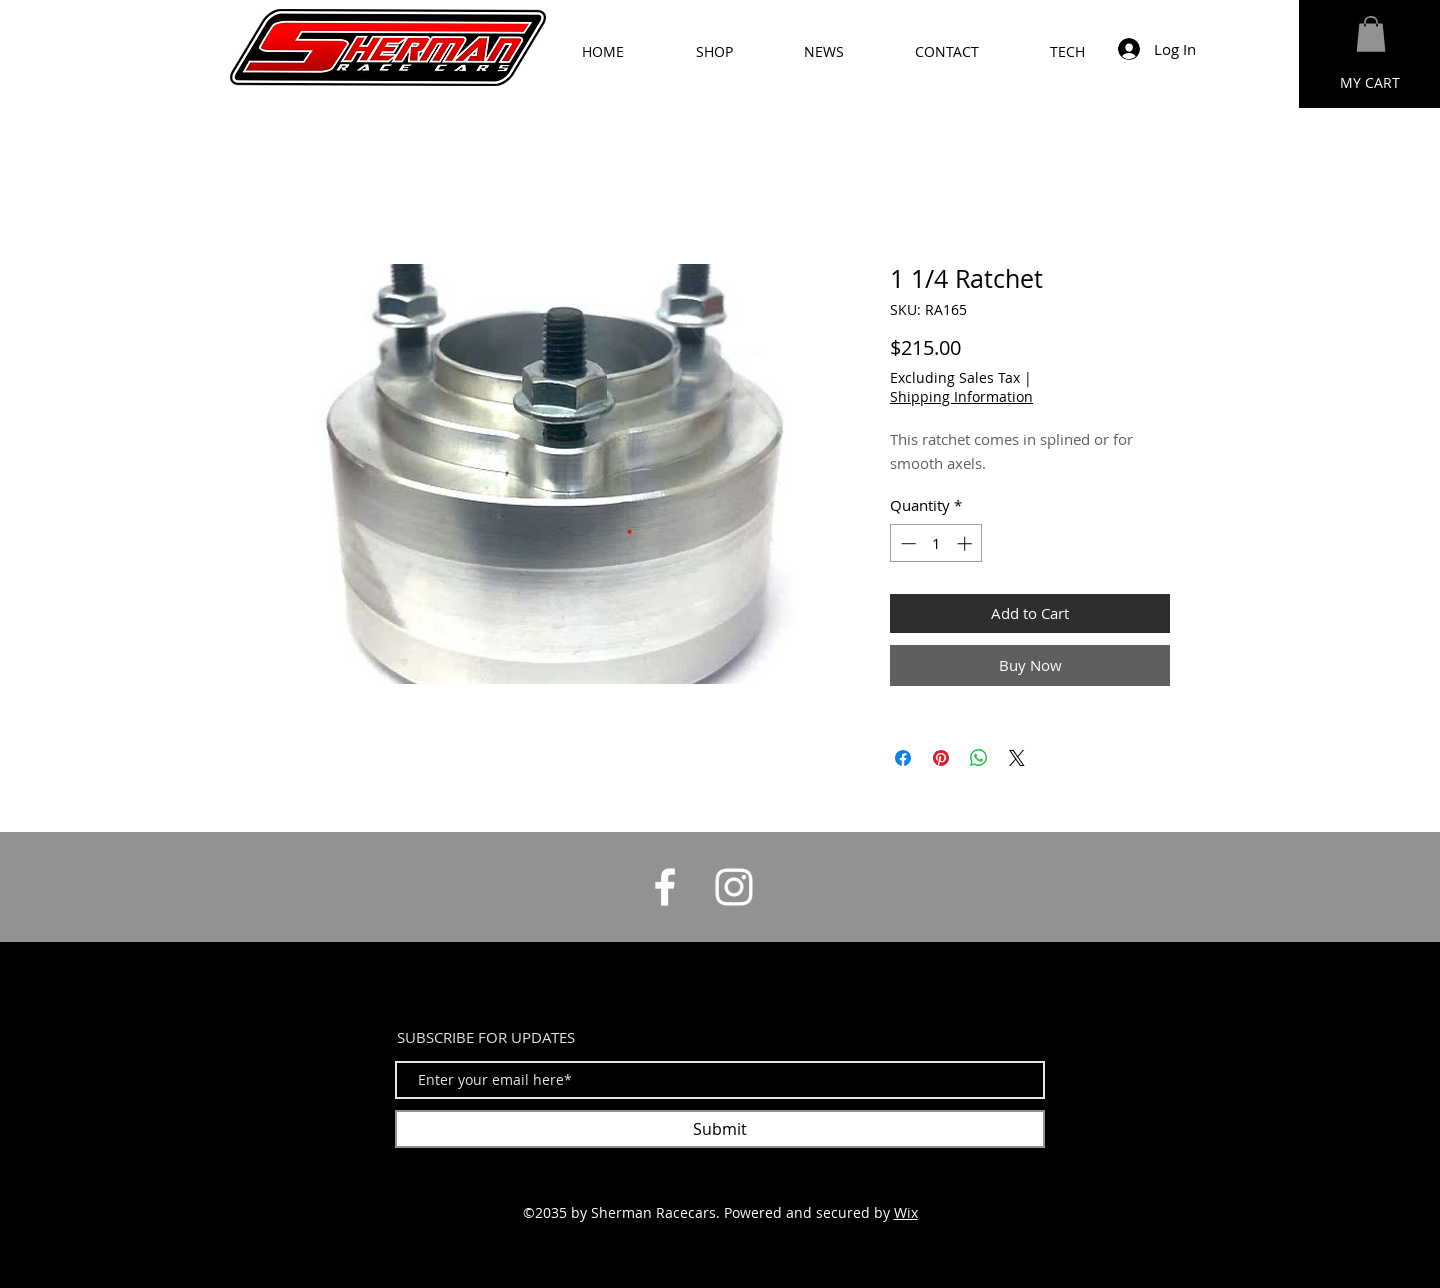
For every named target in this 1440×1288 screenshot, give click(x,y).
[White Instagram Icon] (734, 887)
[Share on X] (1017, 758)
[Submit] (720, 1129)
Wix (906, 1212)
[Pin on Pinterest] (941, 758)
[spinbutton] (936, 543)
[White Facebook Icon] (665, 887)
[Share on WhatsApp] (979, 758)
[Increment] (966, 543)
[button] (1371, 34)
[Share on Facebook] (903, 758)
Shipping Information (961, 396)
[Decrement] (906, 543)
